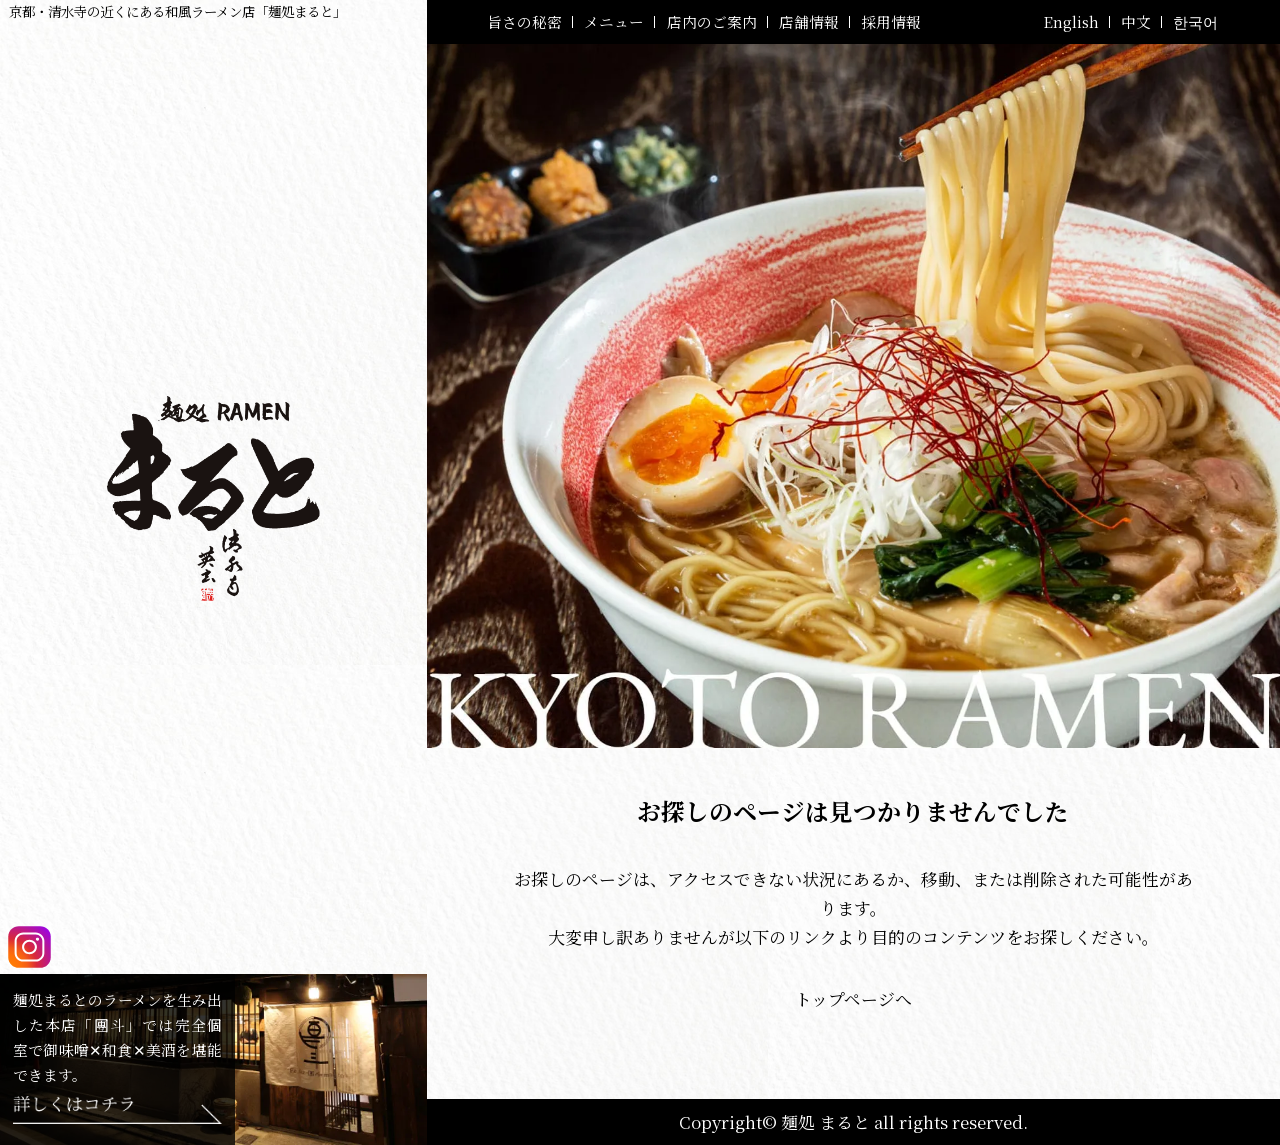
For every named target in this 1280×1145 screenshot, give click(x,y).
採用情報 (891, 21)
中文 (1136, 21)
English (1071, 21)
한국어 (1195, 21)
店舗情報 (809, 21)
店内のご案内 (712, 21)
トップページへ (853, 999)
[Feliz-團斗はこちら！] (117, 1110)
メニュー (614, 21)
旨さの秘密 (524, 21)
